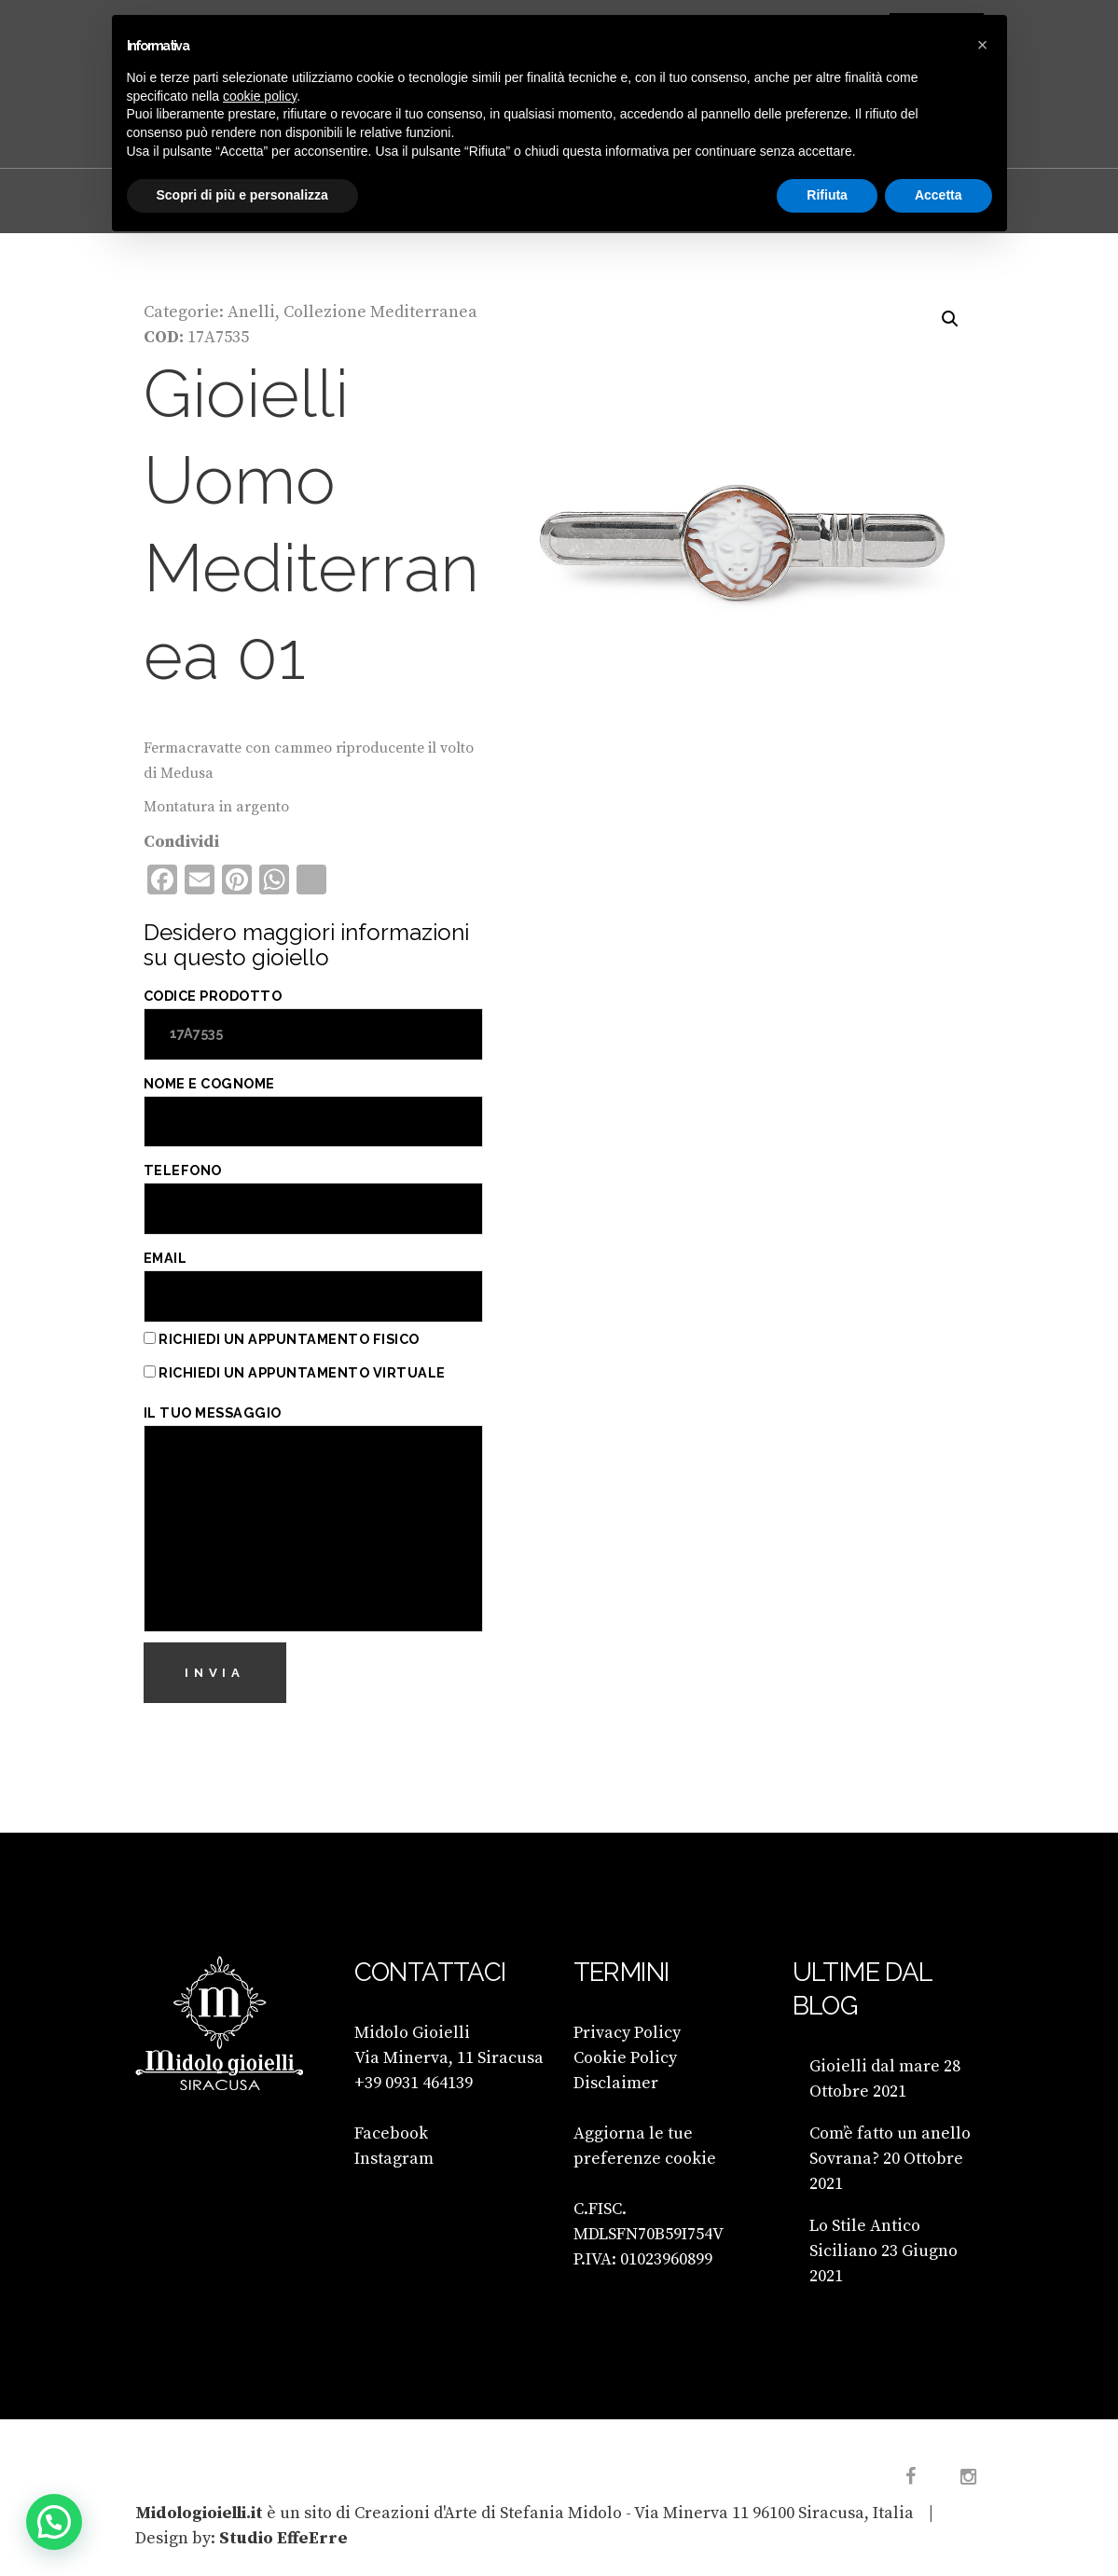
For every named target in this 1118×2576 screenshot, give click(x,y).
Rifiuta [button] (827, 194)
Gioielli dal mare (874, 2066)
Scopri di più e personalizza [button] (242, 194)
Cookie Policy (625, 2058)
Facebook (391, 2133)
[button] (950, 319)
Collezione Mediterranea (380, 312)
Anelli (251, 312)
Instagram (394, 2158)
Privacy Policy (627, 2032)
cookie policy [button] (260, 96)
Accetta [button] (938, 194)
